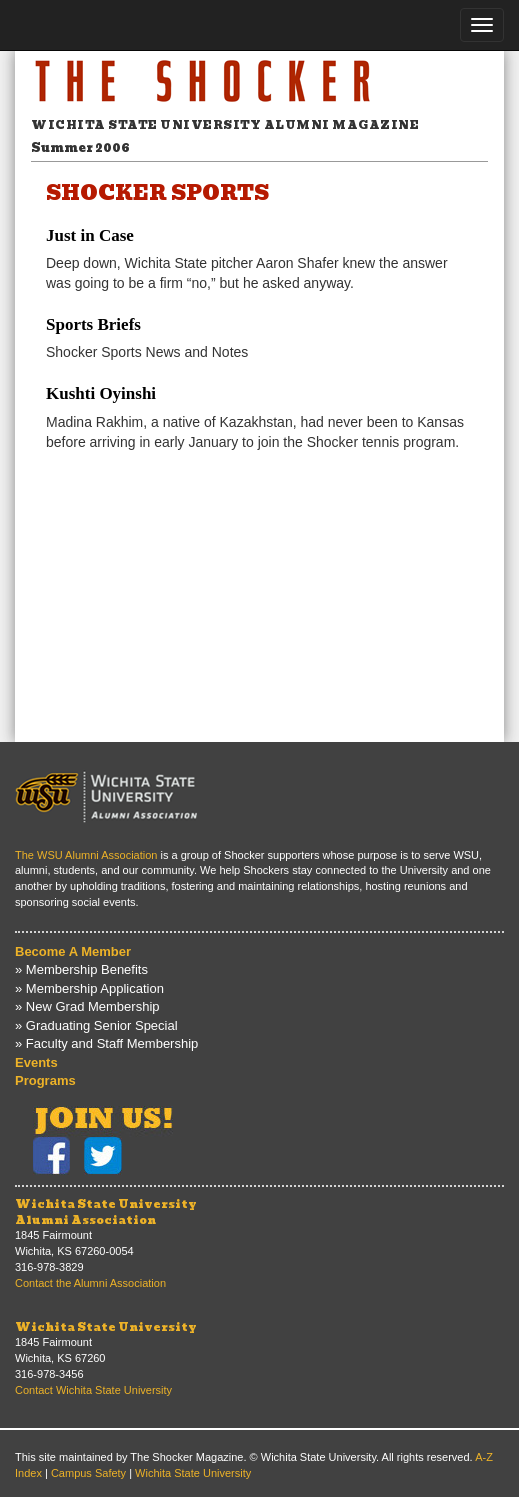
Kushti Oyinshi (101, 393)
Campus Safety (88, 1473)
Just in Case (90, 235)
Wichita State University (106, 1327)
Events (36, 1062)
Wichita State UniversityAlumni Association (106, 1212)
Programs (45, 1080)
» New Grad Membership (87, 1006)
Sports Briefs (93, 324)
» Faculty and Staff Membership (106, 1043)
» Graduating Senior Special (96, 1025)
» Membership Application (89, 988)
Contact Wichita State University (93, 1390)
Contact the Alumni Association (90, 1283)
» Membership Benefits (81, 969)
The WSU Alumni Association (86, 855)
